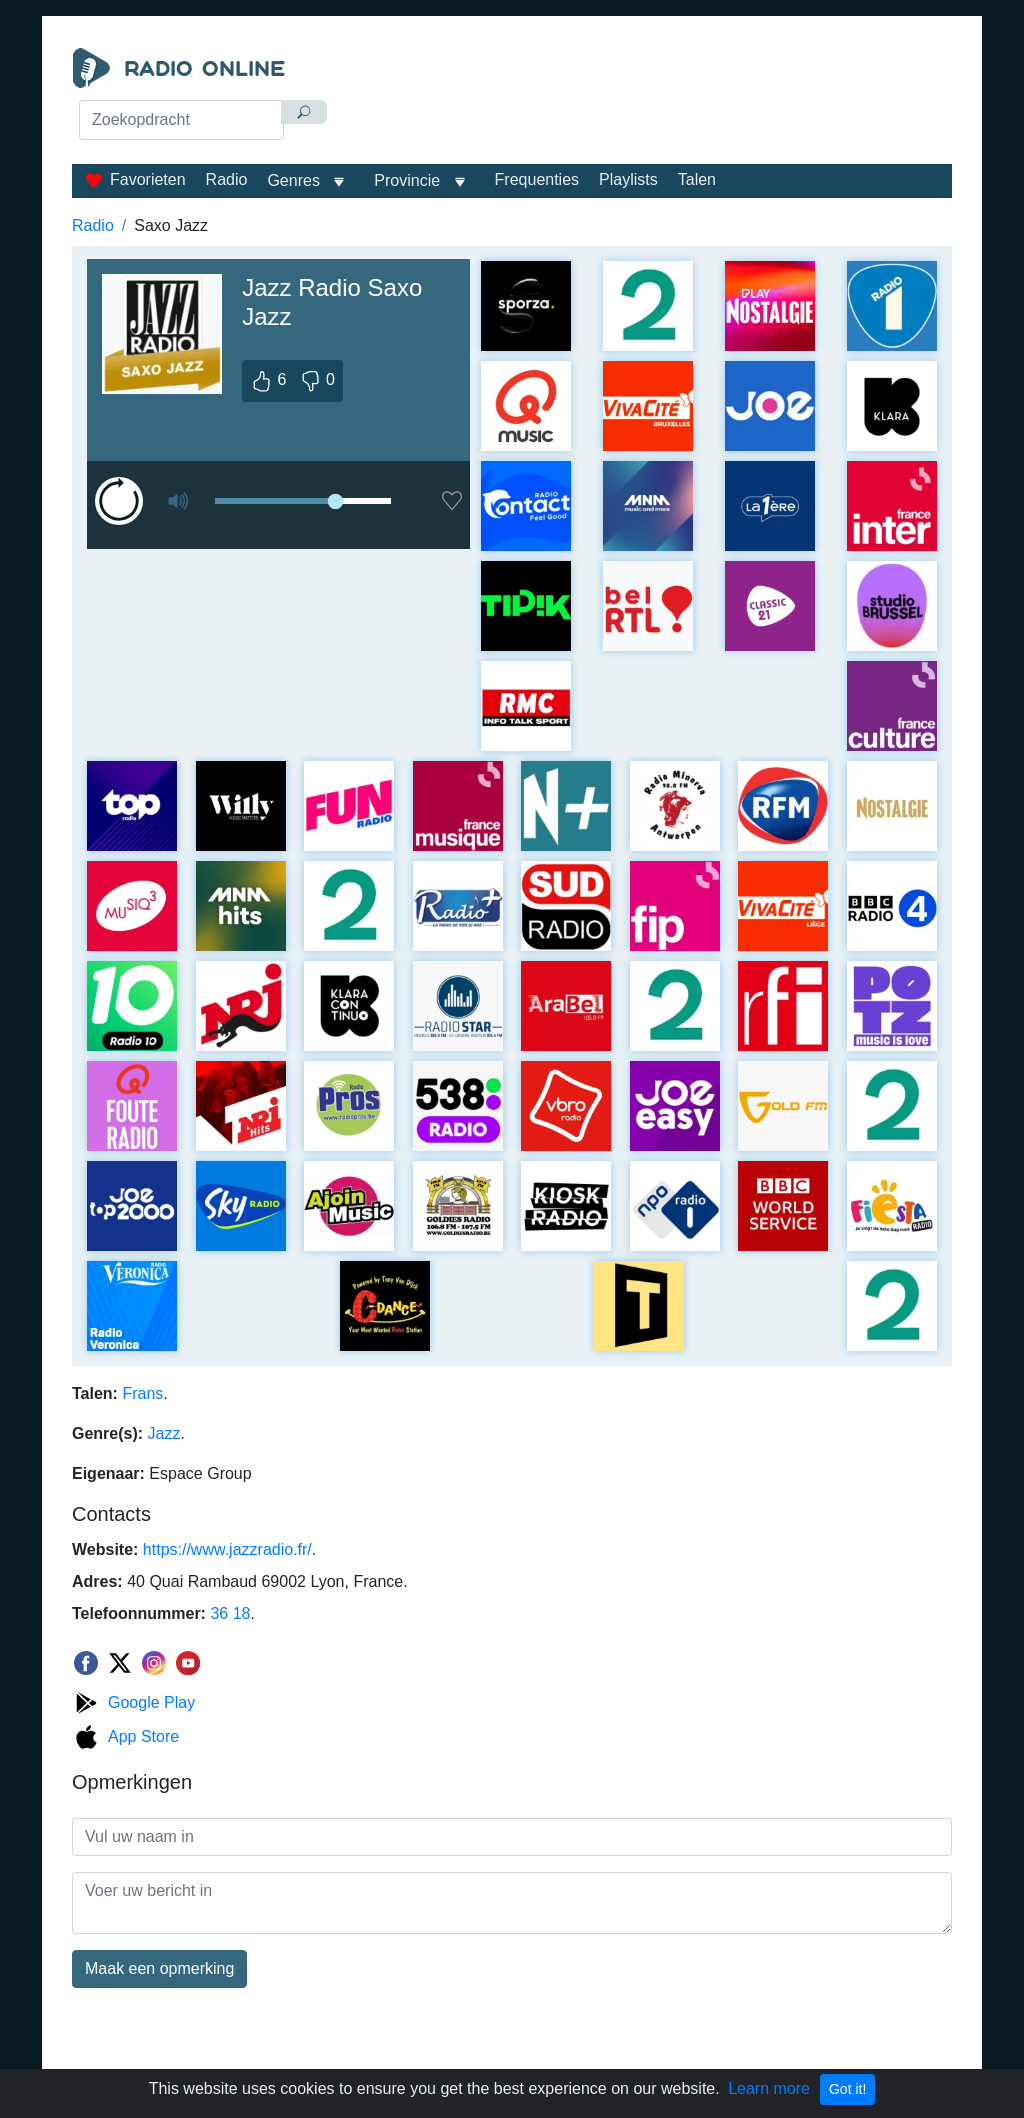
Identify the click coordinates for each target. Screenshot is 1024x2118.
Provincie (409, 180)
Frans (142, 1393)
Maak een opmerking (159, 1968)
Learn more (769, 2088)
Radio (227, 179)
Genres (293, 180)
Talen (697, 179)
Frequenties (537, 179)
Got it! (847, 2089)
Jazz (164, 1433)
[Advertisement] (647, 98)
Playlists (628, 179)
